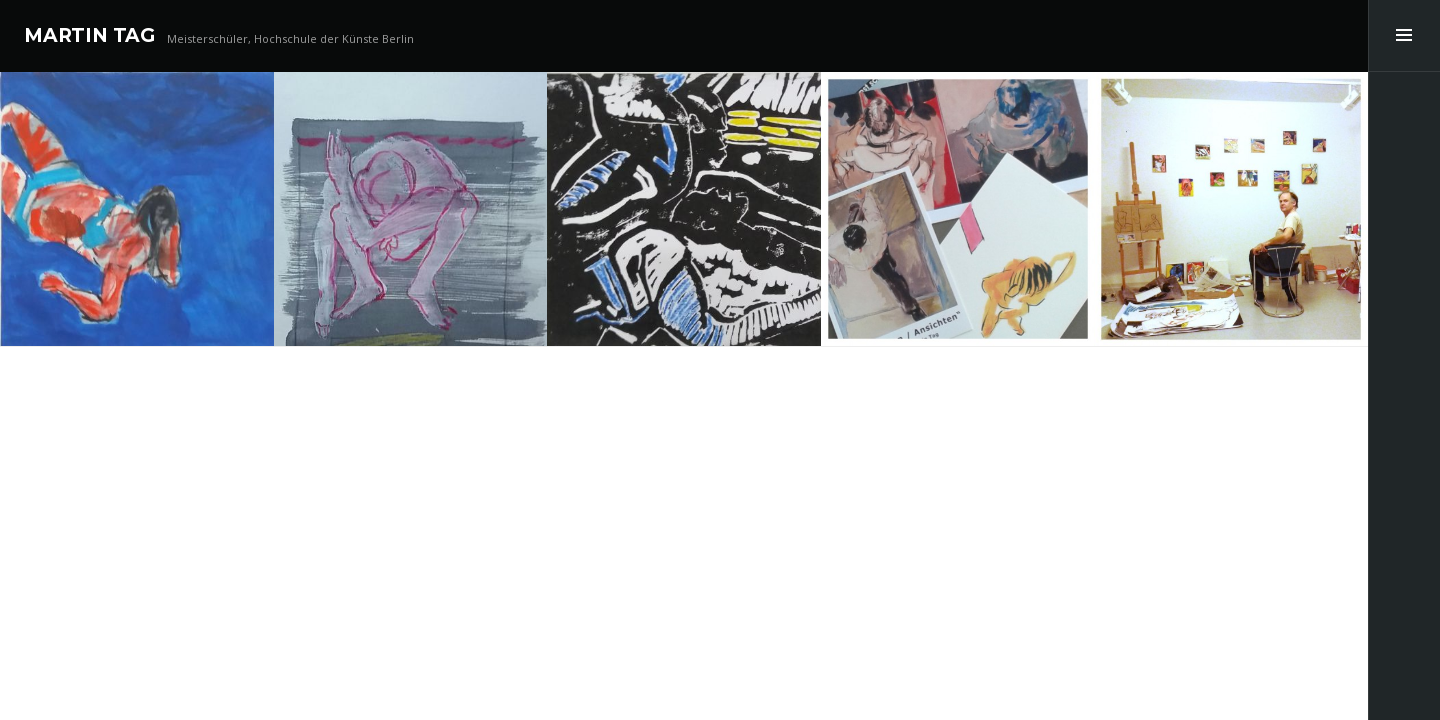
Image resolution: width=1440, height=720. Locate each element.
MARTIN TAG (89, 35)
